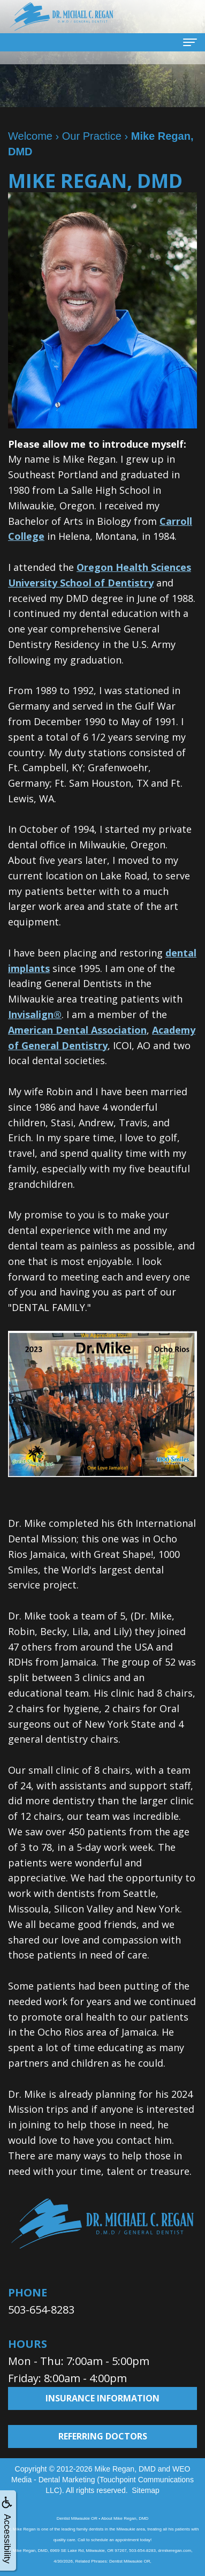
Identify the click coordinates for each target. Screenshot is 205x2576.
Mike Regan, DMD (124, 2469)
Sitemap (145, 2490)
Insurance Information (102, 2398)
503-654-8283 (41, 2309)
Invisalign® (35, 1014)
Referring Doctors (102, 2436)
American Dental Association (77, 1029)
